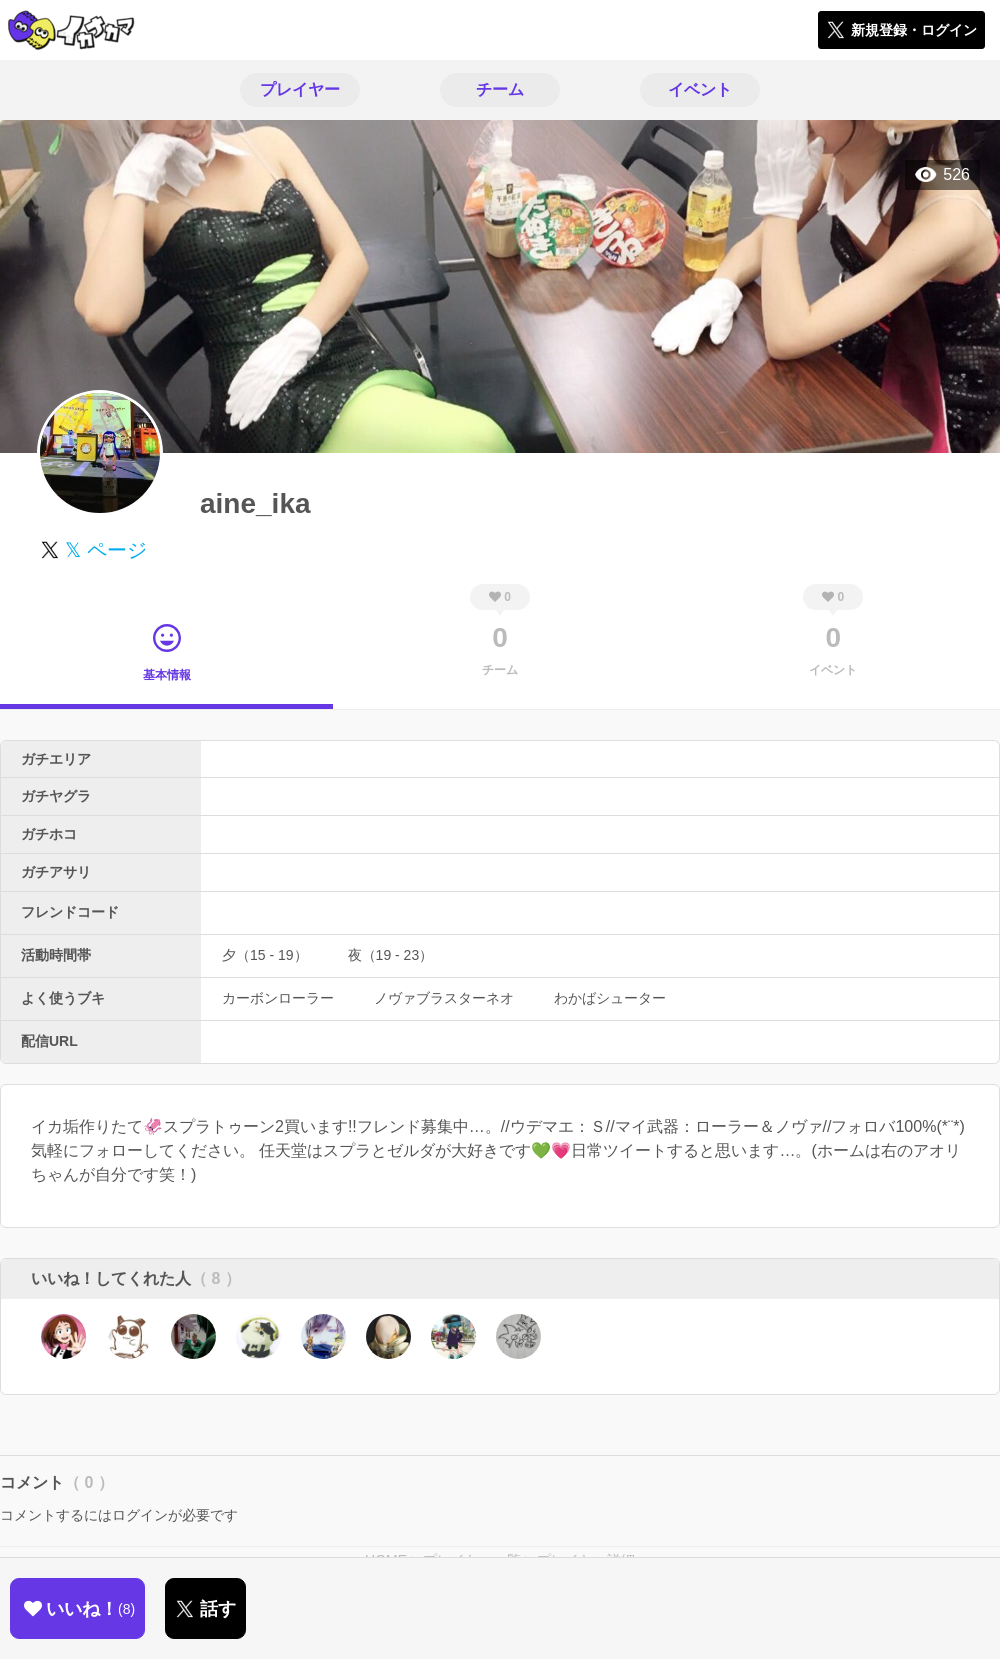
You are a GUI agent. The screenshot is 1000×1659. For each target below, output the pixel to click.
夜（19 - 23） (391, 955)
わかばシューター (610, 998)
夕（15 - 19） (265, 955)
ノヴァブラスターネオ (444, 998)
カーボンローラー (278, 998)
